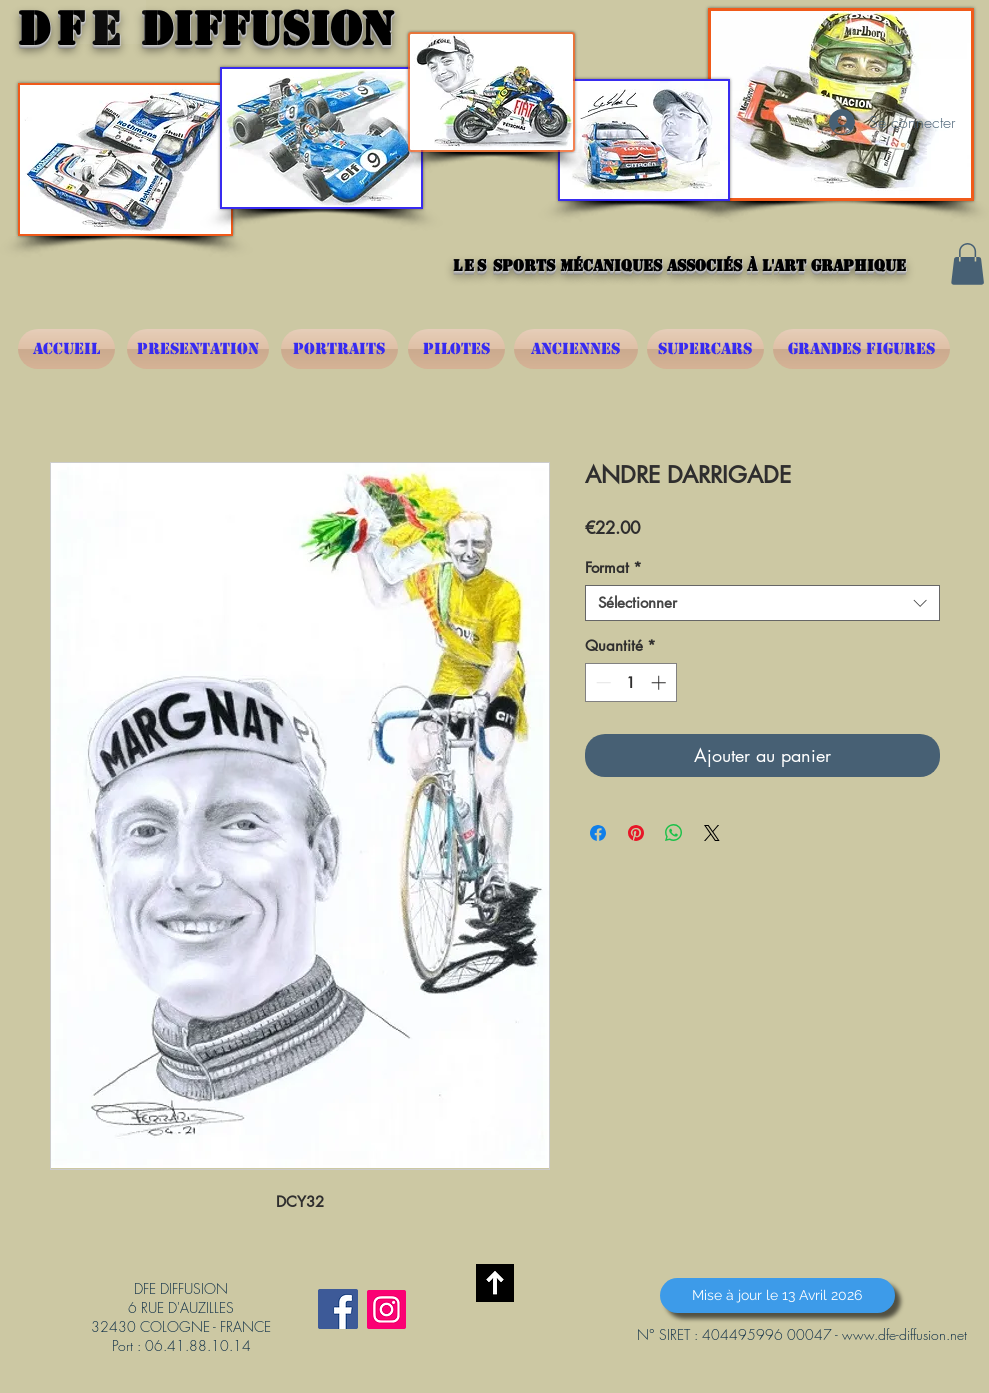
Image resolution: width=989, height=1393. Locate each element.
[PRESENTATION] (198, 349)
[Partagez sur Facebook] (598, 833)
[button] (967, 264)
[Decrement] (601, 682)
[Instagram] (386, 1309)
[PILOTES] (456, 349)
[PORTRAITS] (339, 349)
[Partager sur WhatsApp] (674, 833)
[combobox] (762, 603)
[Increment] (660, 682)
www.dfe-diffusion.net (904, 1334)
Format (613, 568)
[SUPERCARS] (705, 349)
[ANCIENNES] (576, 349)
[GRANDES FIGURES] (861, 349)
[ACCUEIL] (66, 349)
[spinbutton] (630, 682)
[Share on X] (712, 833)
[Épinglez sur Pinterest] (636, 833)
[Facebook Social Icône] (338, 1309)
